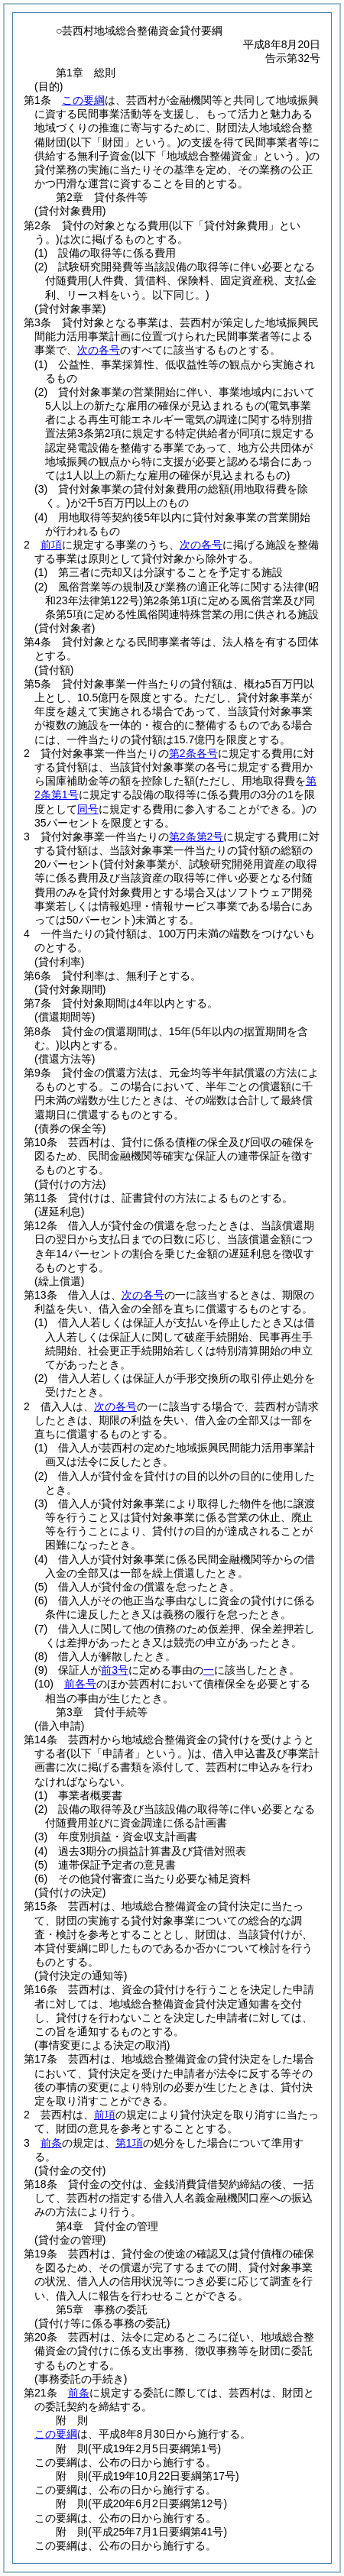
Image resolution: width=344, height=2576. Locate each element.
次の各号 (98, 350)
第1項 (129, 2143)
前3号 (114, 1670)
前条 (51, 2143)
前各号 (80, 1684)
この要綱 (83, 100)
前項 (51, 545)
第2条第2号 (196, 836)
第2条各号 (193, 753)
